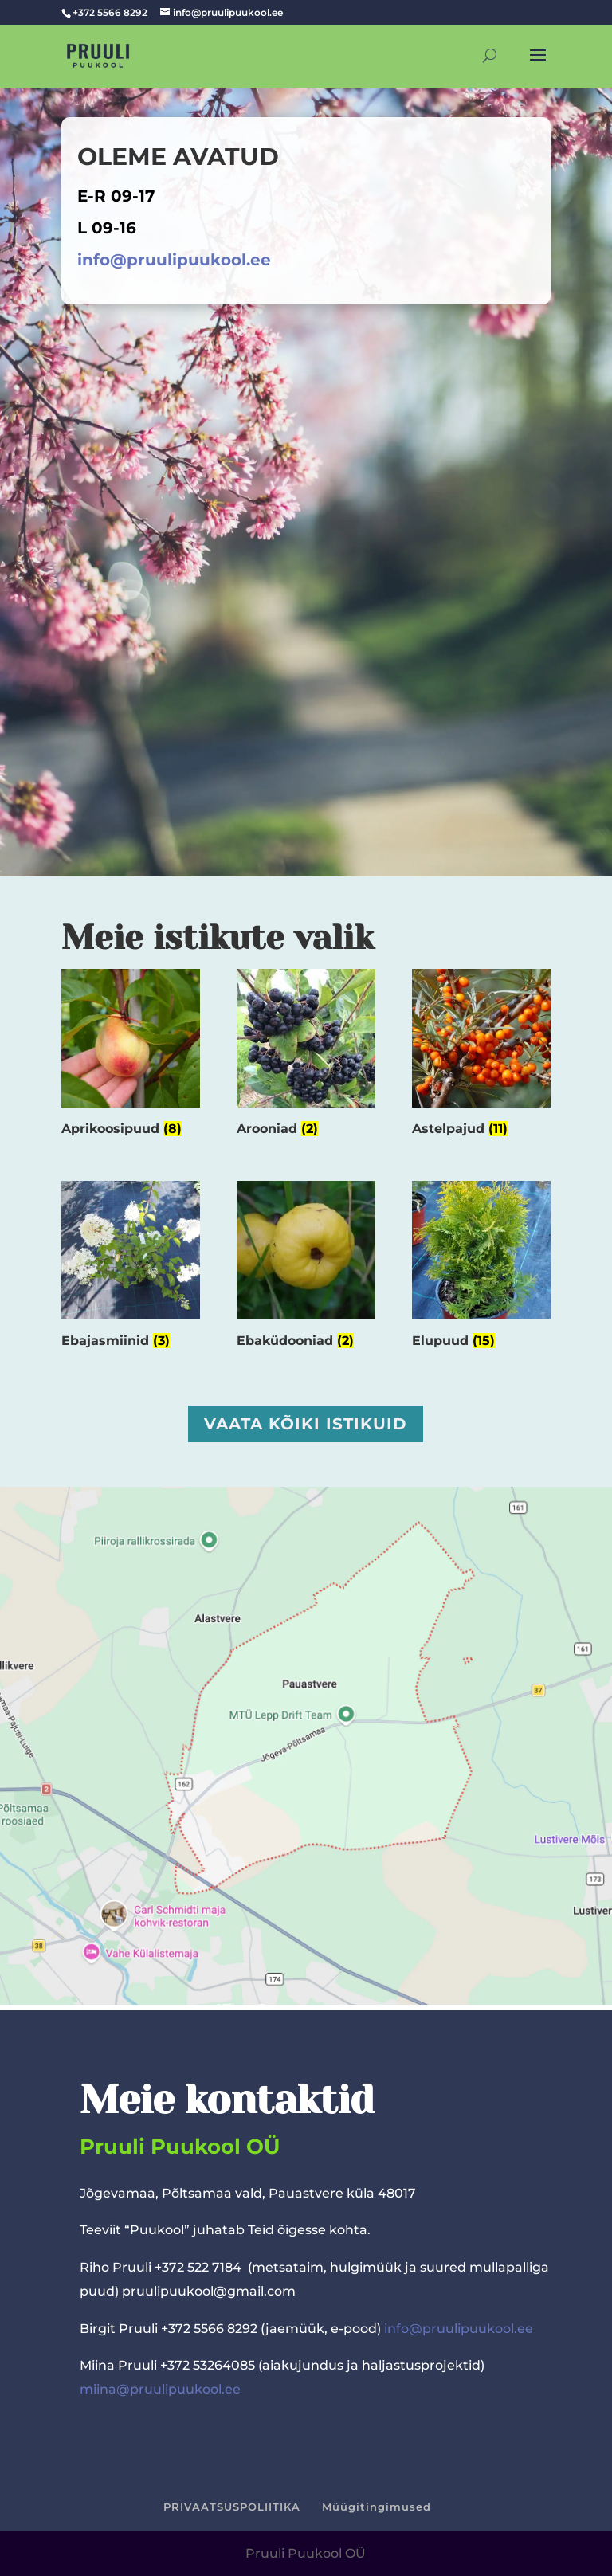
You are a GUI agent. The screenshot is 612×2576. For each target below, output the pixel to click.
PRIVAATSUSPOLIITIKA (231, 2506)
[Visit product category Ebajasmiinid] (130, 1268)
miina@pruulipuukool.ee (160, 2389)
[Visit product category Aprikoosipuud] (130, 1056)
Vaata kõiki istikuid (305, 1423)
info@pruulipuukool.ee (174, 259)
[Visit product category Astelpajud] (481, 1056)
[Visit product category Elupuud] (481, 1268)
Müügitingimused (376, 2506)
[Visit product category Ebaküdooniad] (306, 1268)
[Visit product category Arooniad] (306, 1056)
